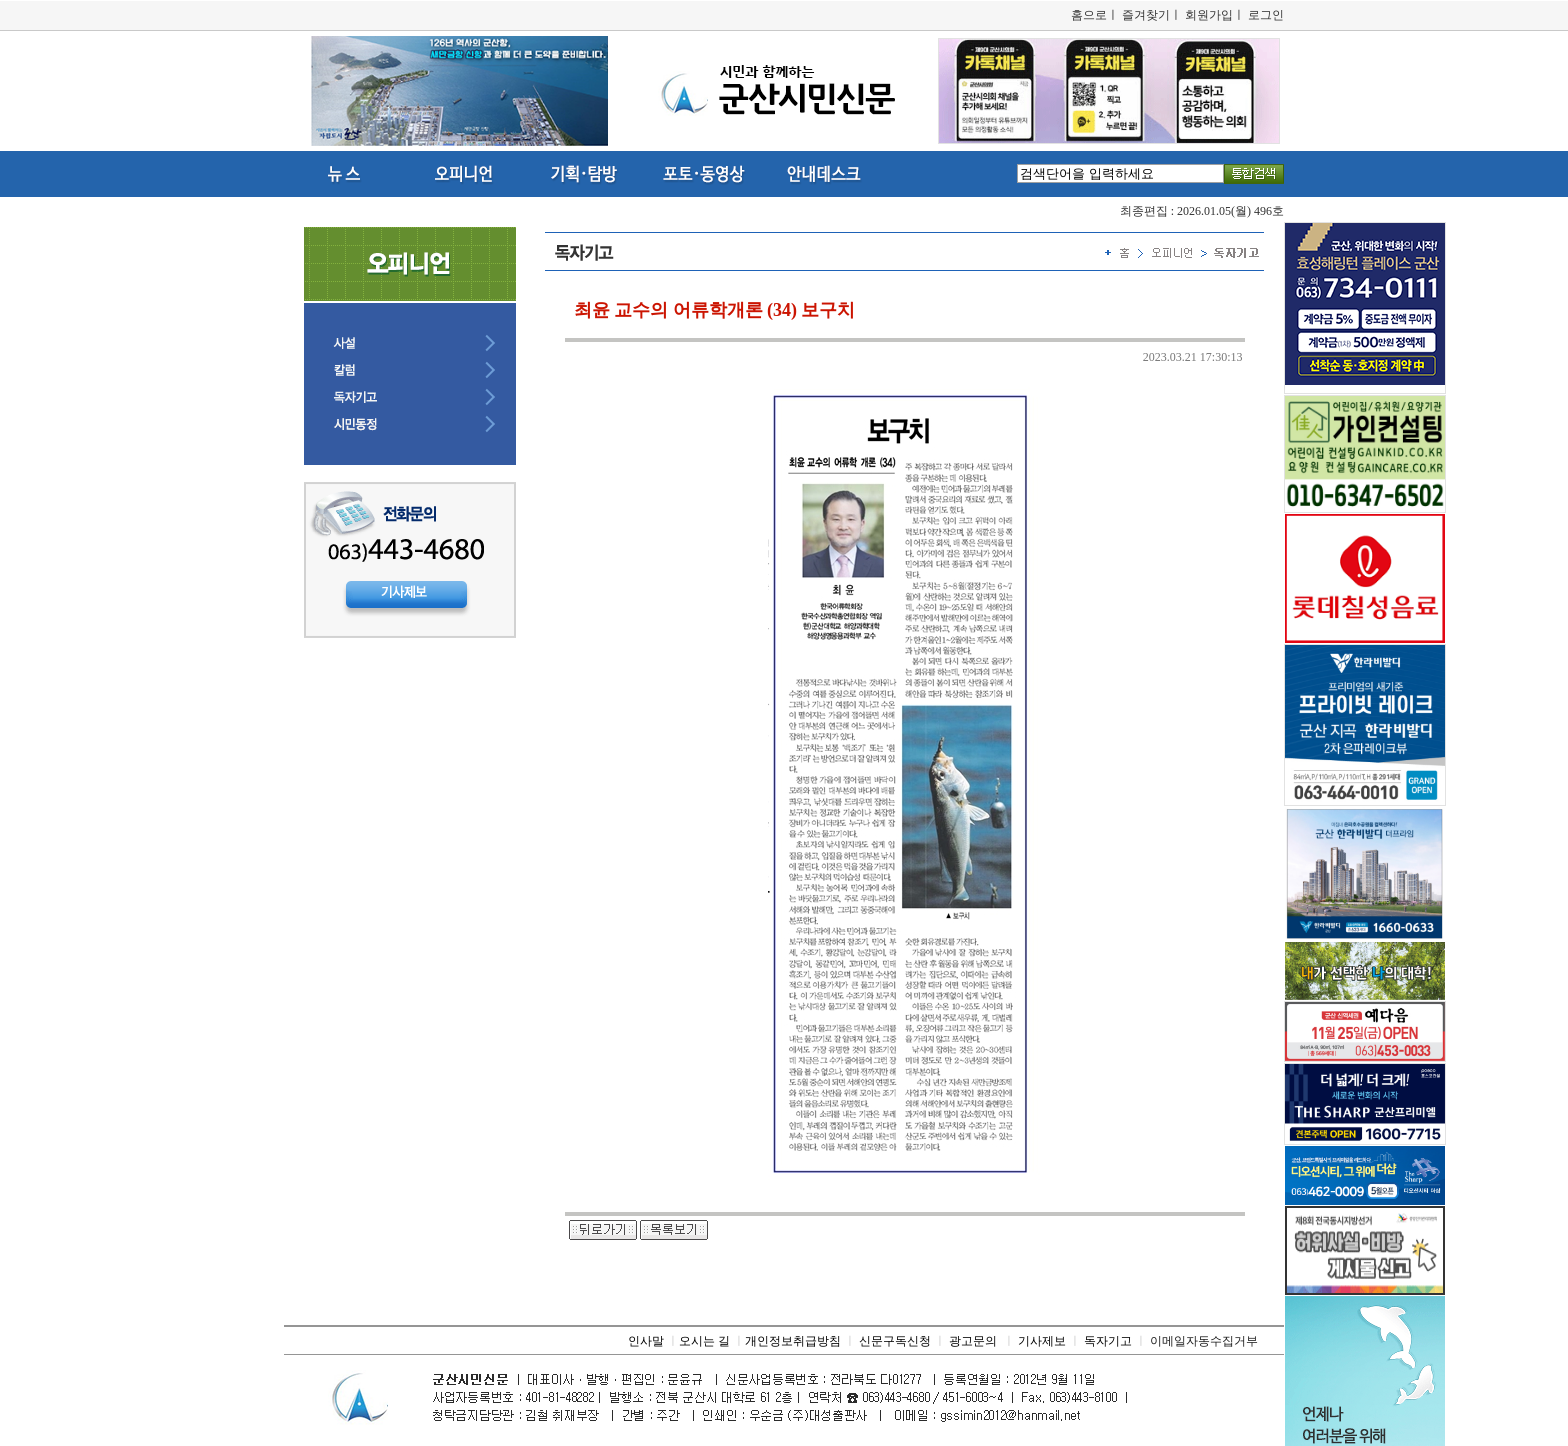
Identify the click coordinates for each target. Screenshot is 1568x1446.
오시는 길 (704, 1341)
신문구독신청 (895, 1341)
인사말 (646, 1341)
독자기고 (1108, 1341)
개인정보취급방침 (793, 1341)
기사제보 (1042, 1341)
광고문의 (973, 1341)
